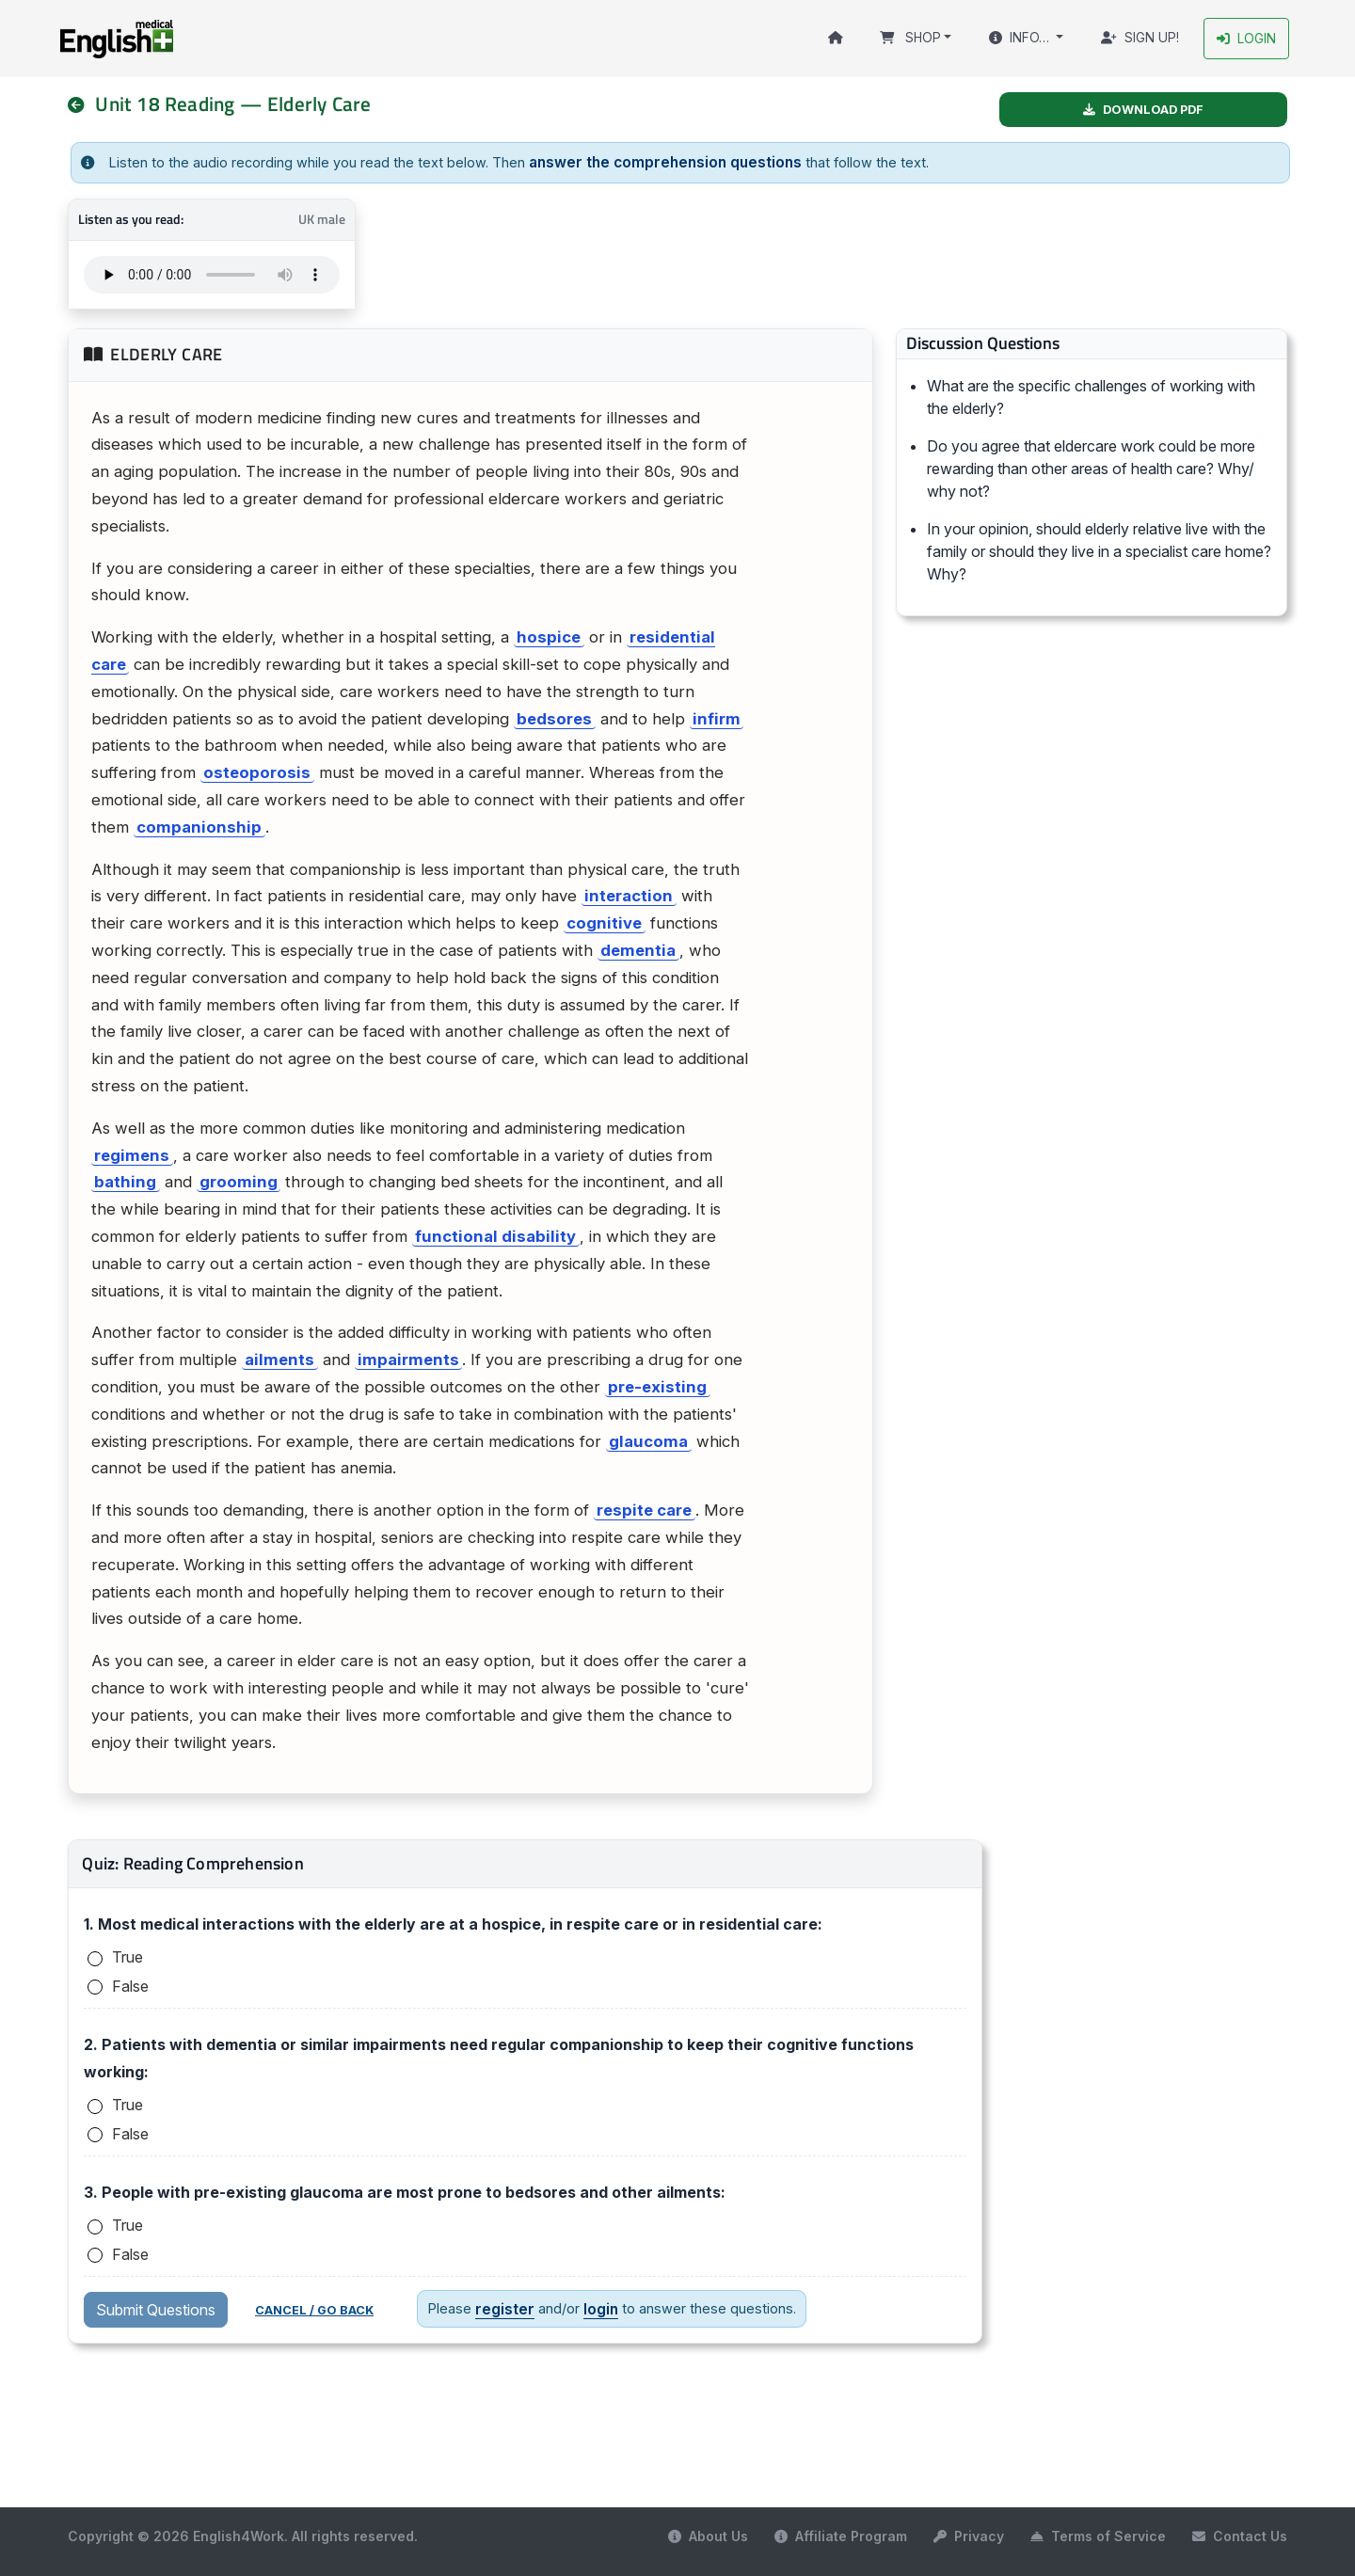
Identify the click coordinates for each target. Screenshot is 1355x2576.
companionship (199, 825)
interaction (628, 894)
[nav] (84, 104)
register (502, 2307)
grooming (238, 1180)
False (130, 1984)
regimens (131, 1153)
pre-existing (657, 1384)
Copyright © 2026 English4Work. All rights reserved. (243, 2535)
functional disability (495, 1234)
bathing (125, 1180)
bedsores (554, 717)
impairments (408, 1358)
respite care (644, 1509)
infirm (717, 717)
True (127, 1956)
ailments (279, 1358)
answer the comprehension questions (656, 161)
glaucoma (648, 1439)
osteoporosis (257, 771)
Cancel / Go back (314, 2309)
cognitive (604, 922)
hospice (549, 636)
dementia (638, 948)
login (595, 2307)
